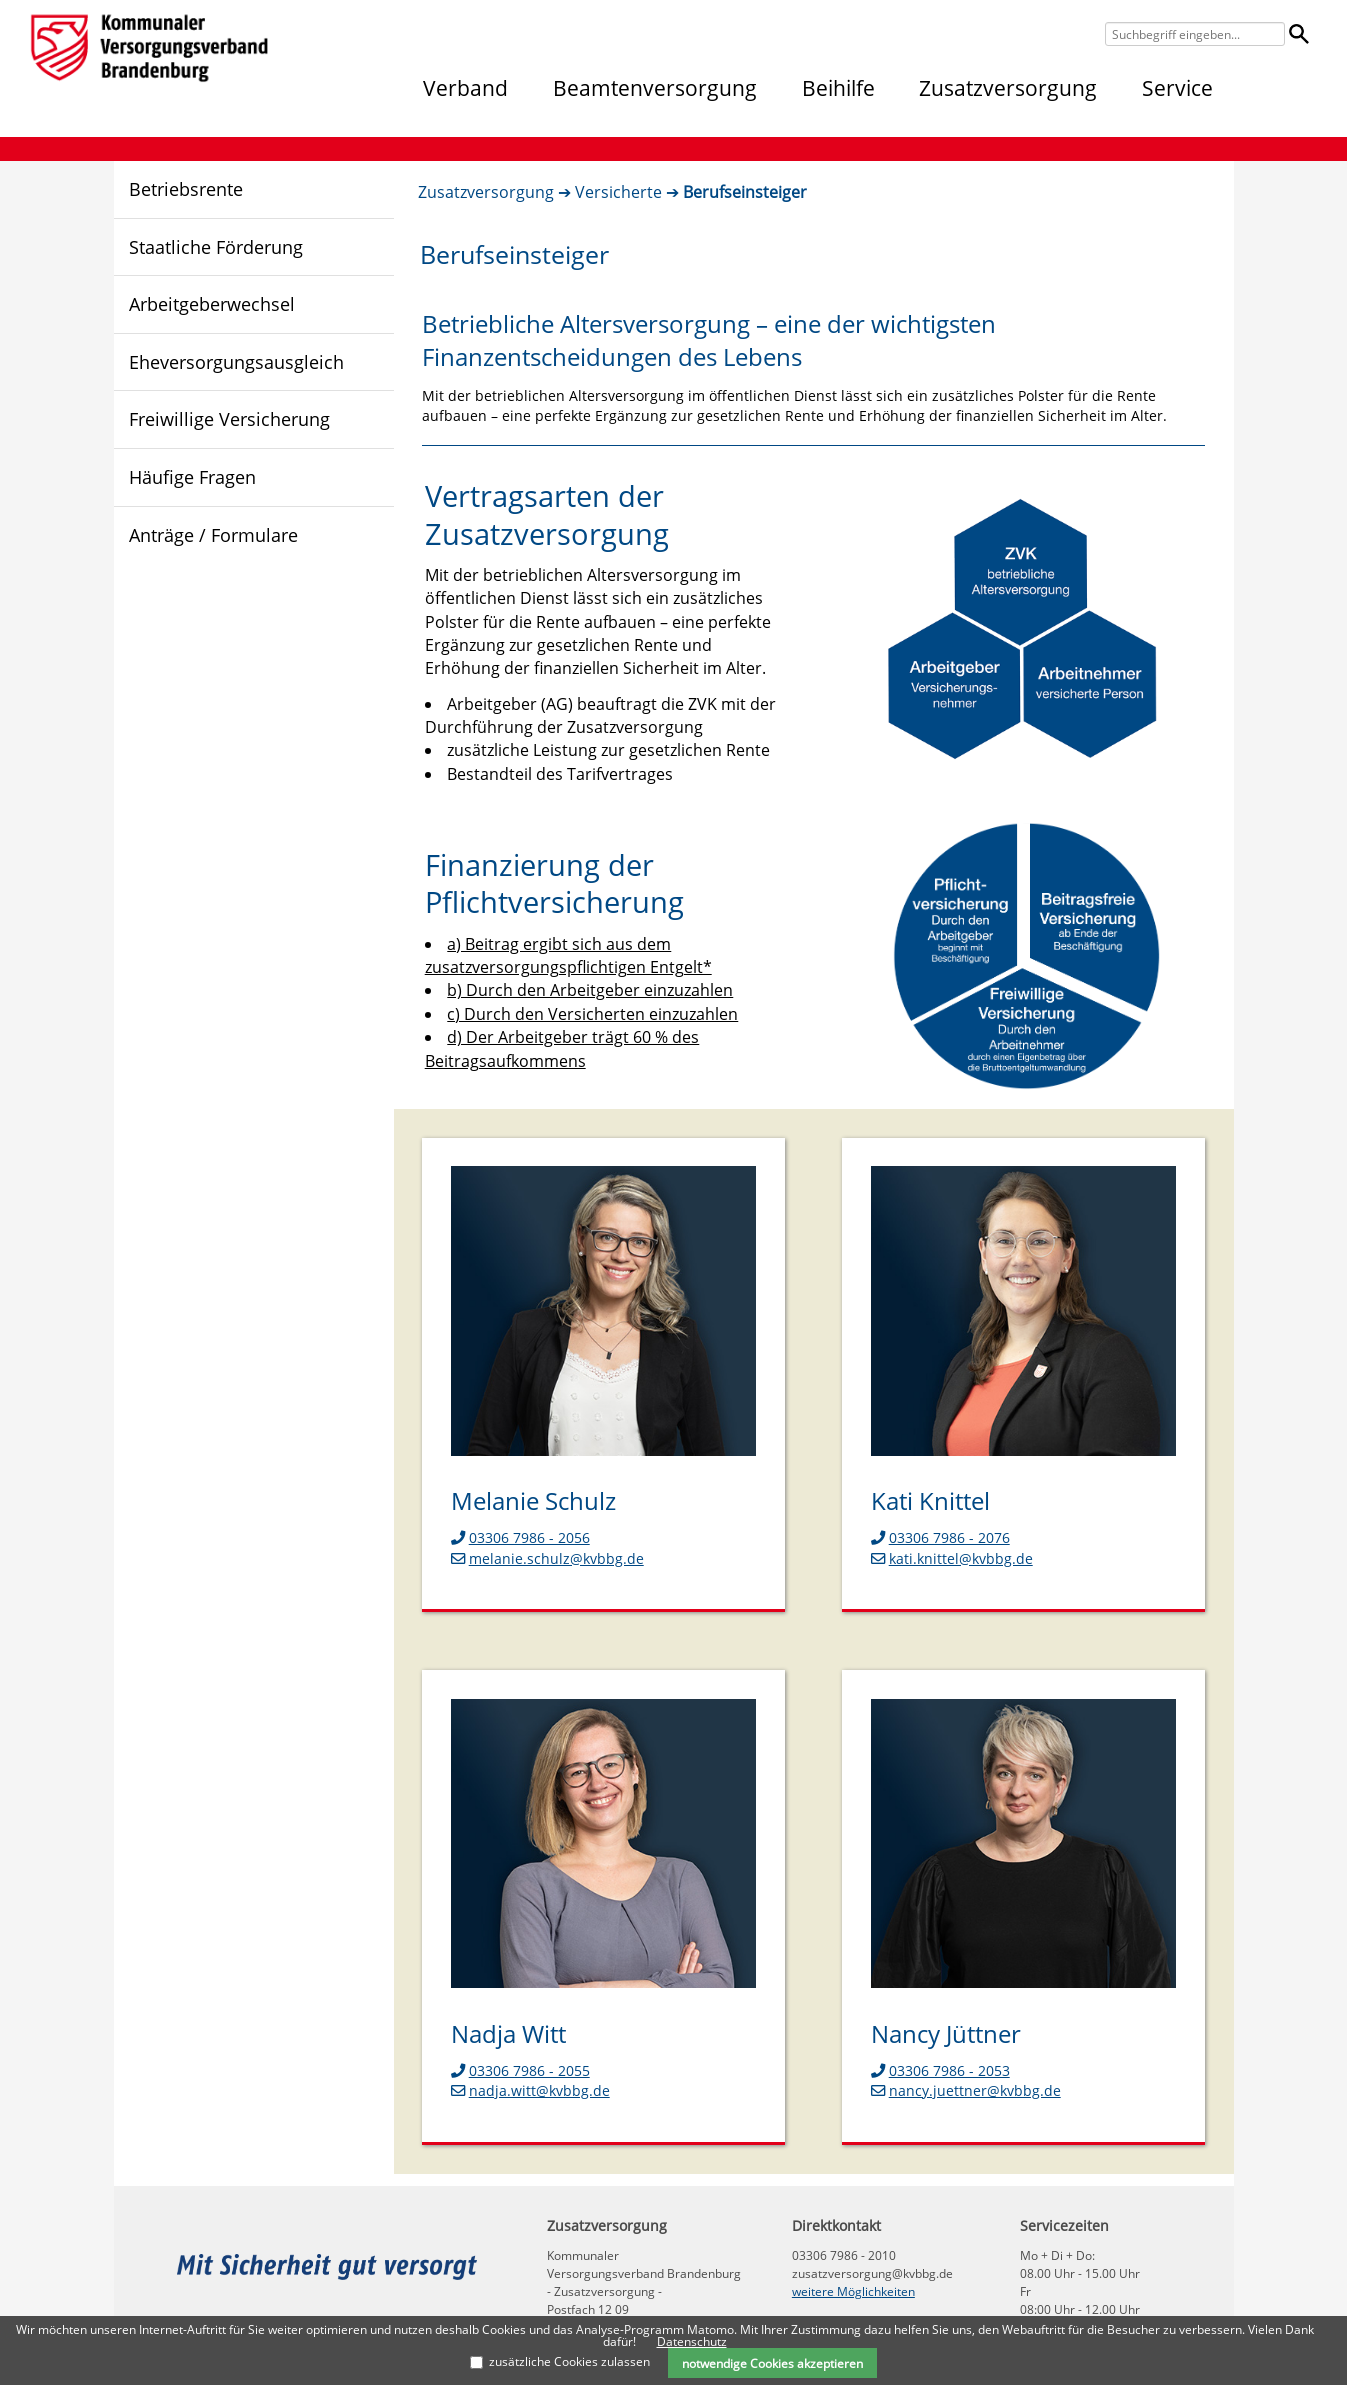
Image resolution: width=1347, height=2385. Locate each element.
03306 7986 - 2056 (520, 1537)
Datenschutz (692, 2341)
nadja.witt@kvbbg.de (530, 2090)
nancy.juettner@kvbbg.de (966, 2090)
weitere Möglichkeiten (853, 2291)
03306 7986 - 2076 (940, 1537)
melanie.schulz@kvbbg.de (547, 1558)
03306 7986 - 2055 (520, 2070)
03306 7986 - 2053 (940, 2070)
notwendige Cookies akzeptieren (772, 2363)
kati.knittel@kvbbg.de (952, 1558)
